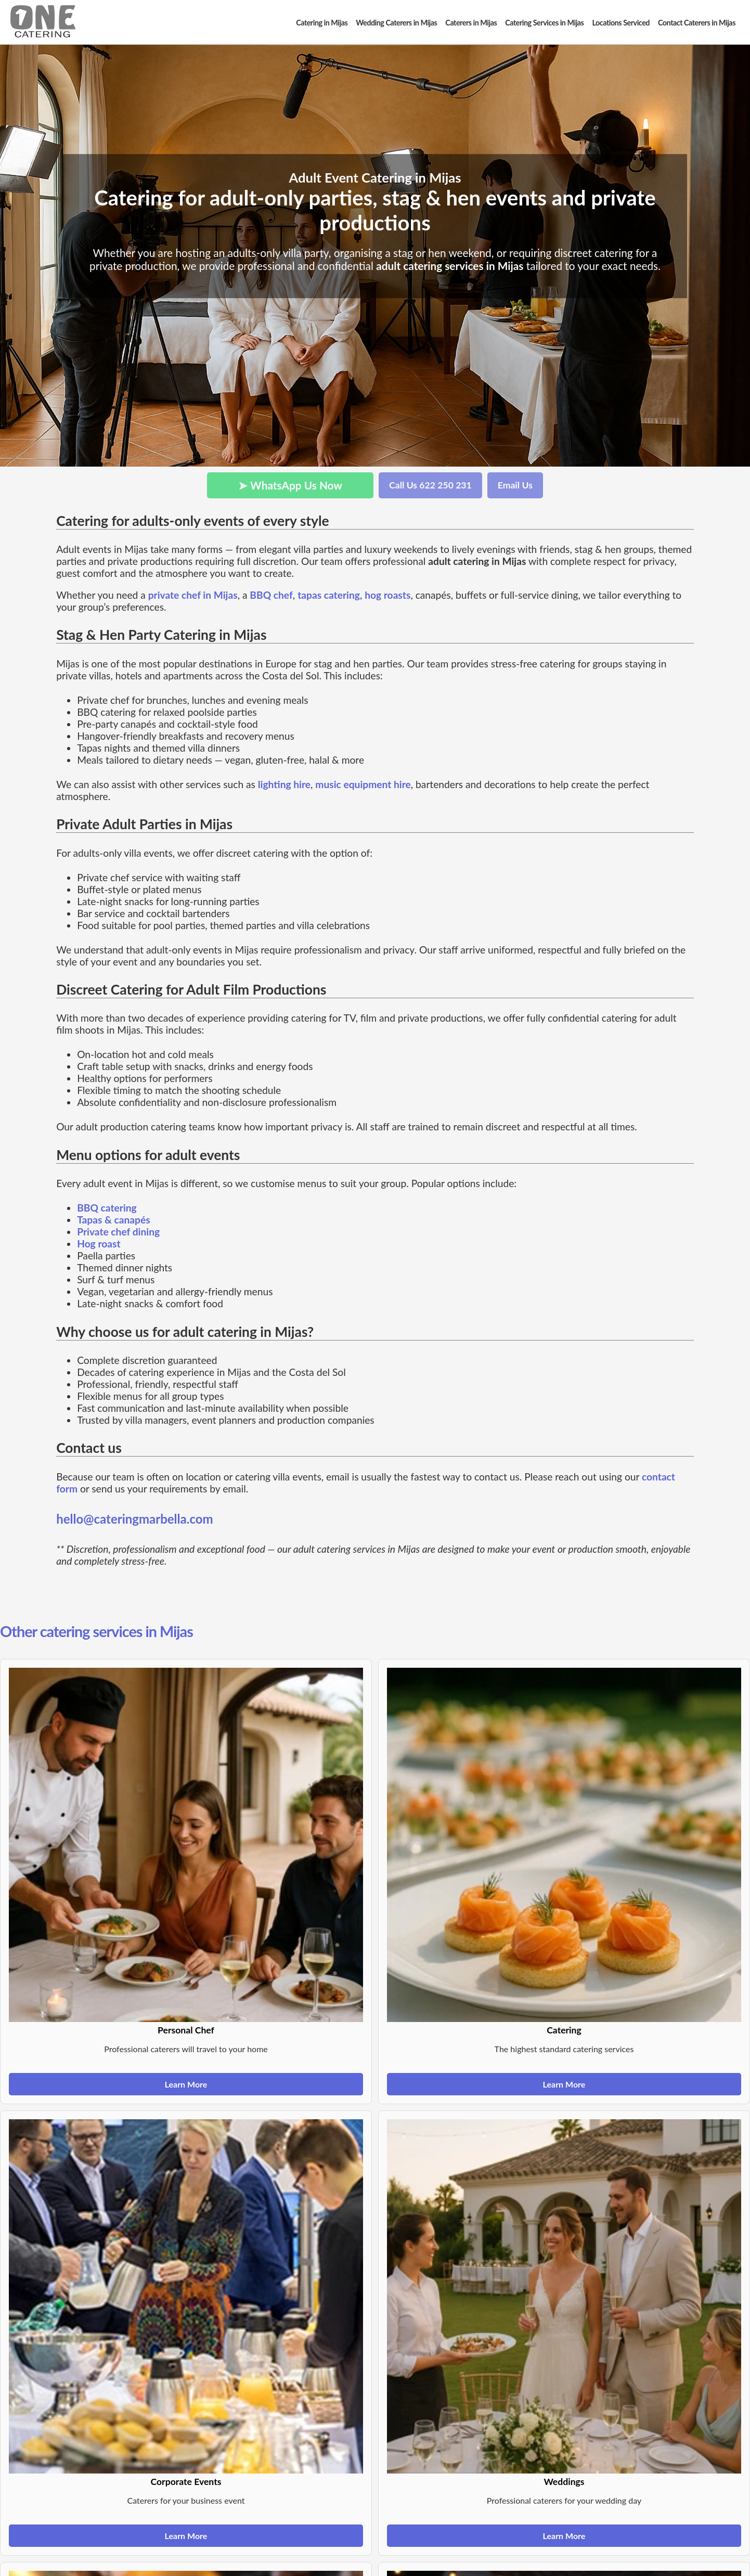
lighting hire (284, 784)
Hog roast (98, 1244)
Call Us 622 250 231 (430, 485)
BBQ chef (271, 595)
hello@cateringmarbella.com (134, 1518)
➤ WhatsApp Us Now (290, 485)
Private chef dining (118, 1232)
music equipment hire (362, 784)
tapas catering (329, 595)
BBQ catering (107, 1208)
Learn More (186, 2084)
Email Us (515, 485)
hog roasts (387, 595)
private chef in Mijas (193, 595)
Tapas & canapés (113, 1220)
